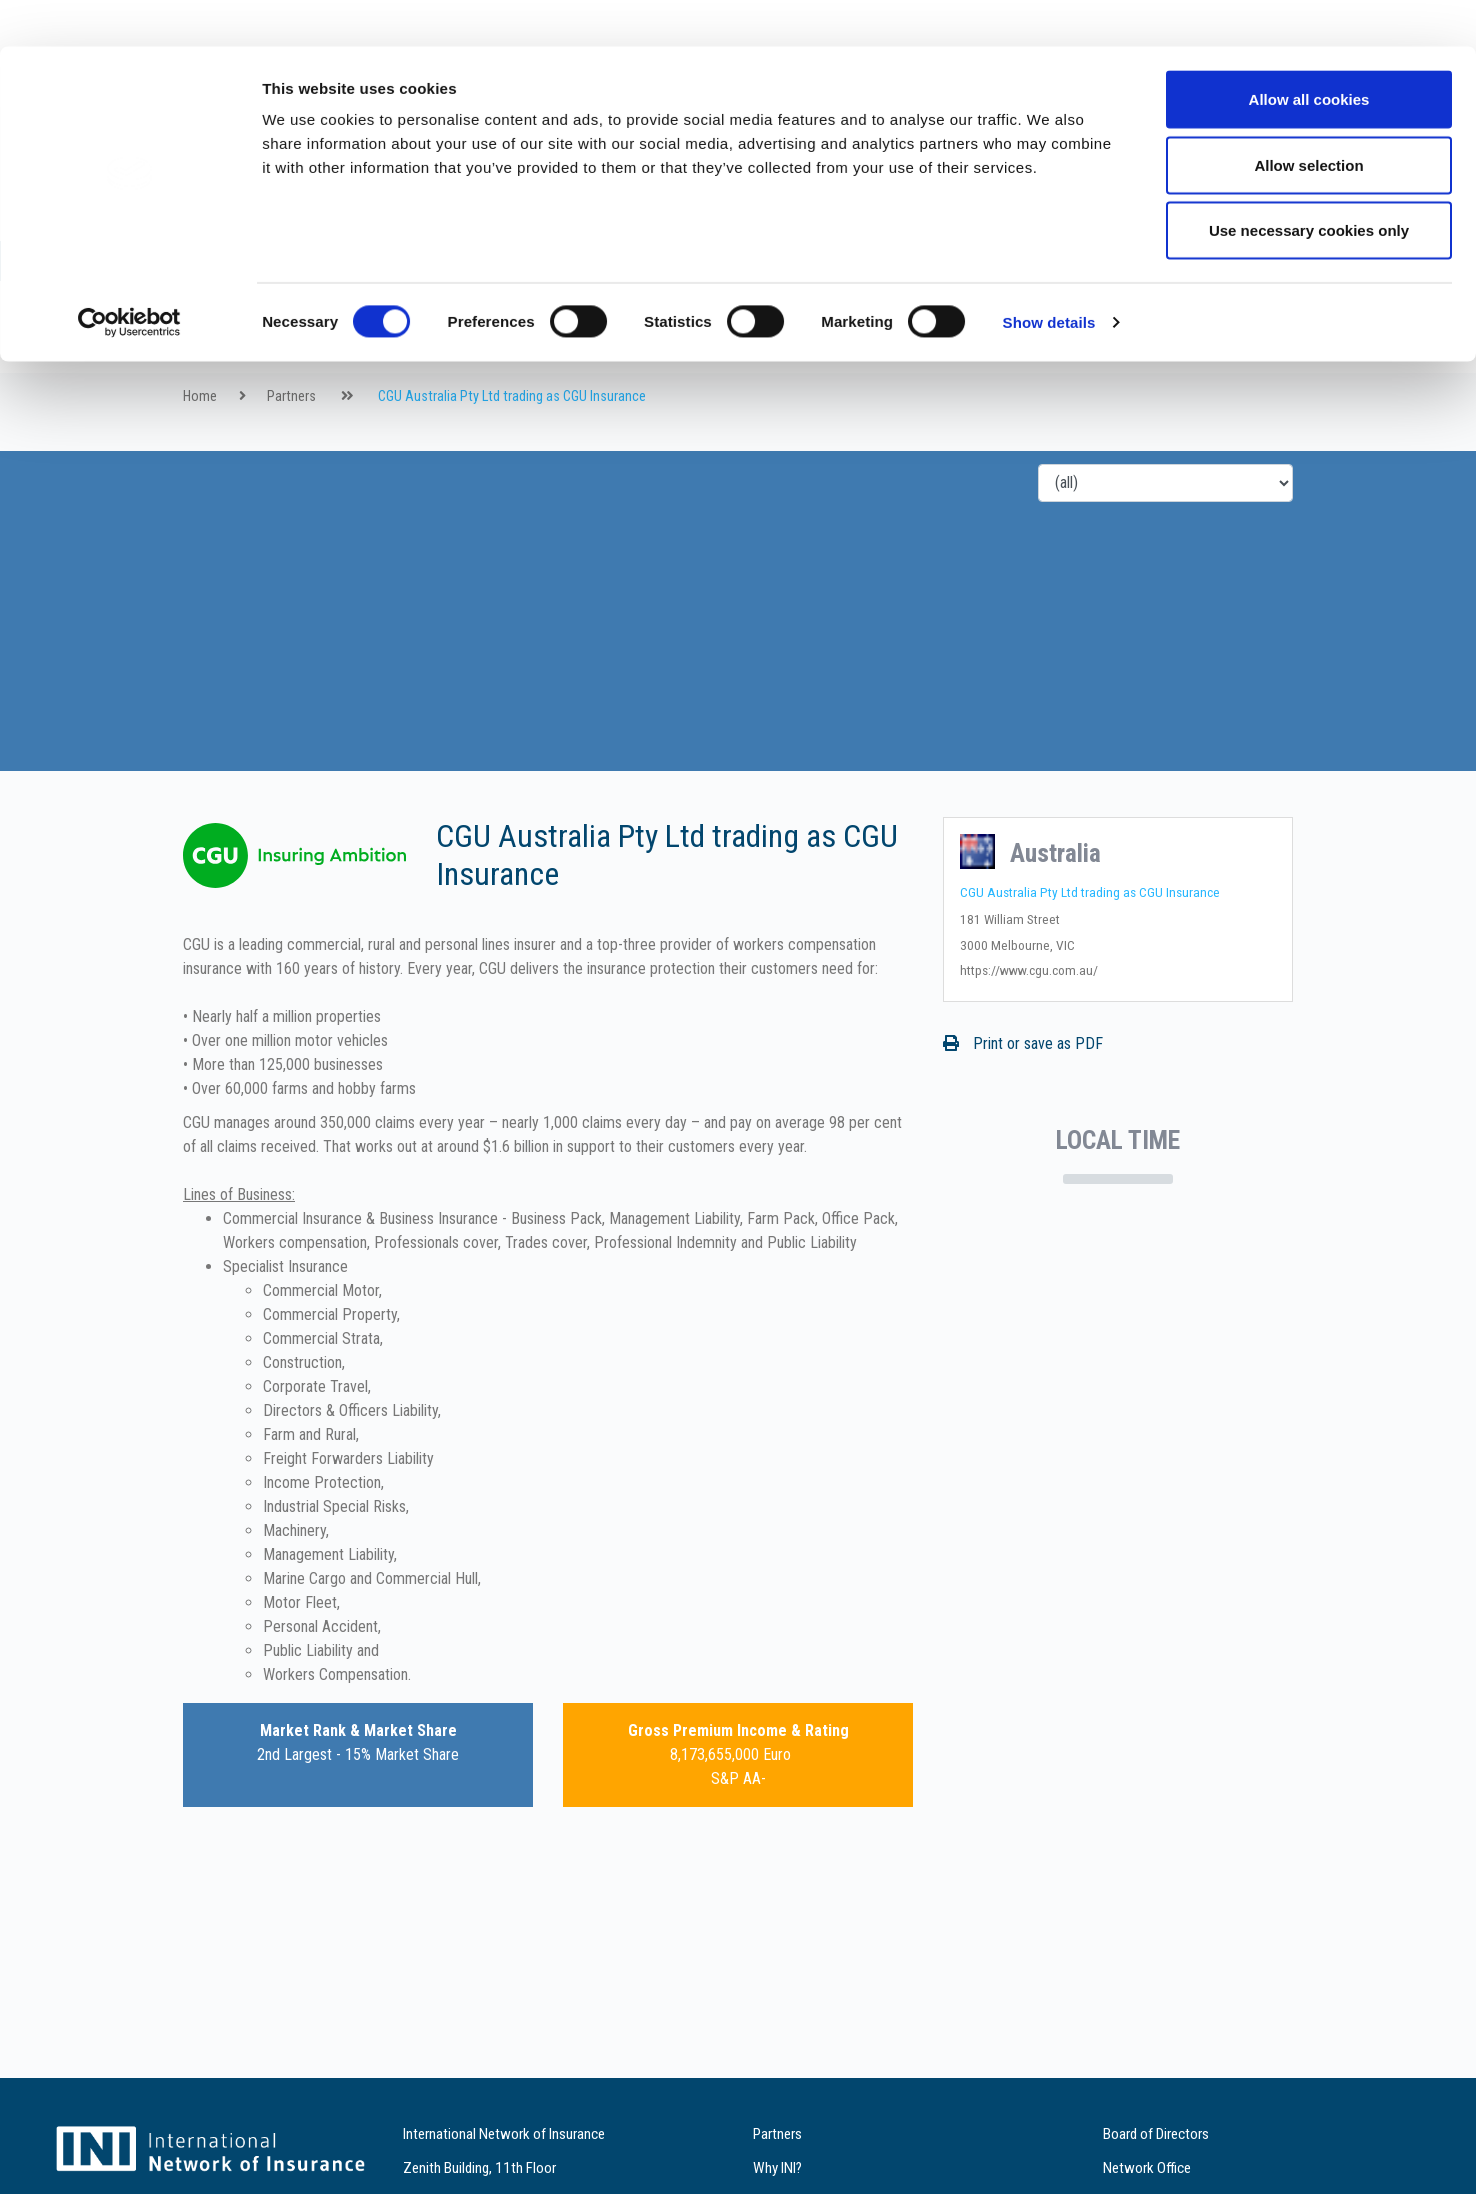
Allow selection (1308, 118)
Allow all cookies (1309, 52)
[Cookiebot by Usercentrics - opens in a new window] (129, 276)
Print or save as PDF (1023, 1117)
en (1315, 335)
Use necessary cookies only (1309, 183)
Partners (439, 395)
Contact (783, 395)
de (1366, 335)
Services (602, 395)
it (1392, 335)
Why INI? (522, 395)
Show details (1049, 275)
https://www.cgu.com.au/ (1029, 1044)
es (1417, 335)
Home (200, 470)
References (693, 395)
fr (1340, 335)
